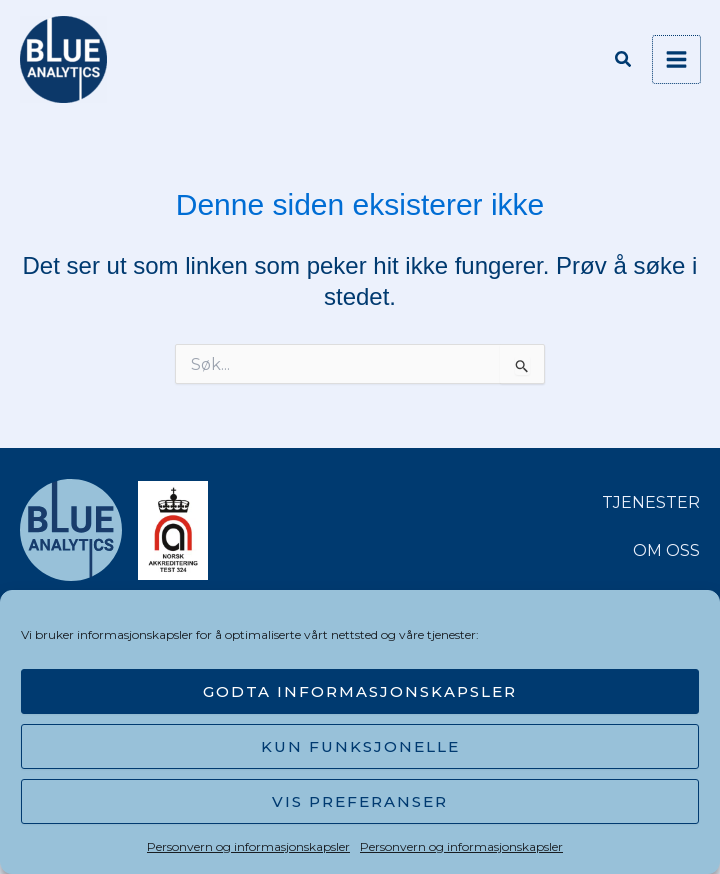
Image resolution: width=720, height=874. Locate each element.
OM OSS (666, 550)
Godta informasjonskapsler (360, 691)
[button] (624, 62)
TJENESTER (651, 502)
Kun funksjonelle (360, 746)
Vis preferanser (360, 801)
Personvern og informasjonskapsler (248, 846)
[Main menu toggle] (676, 59)
